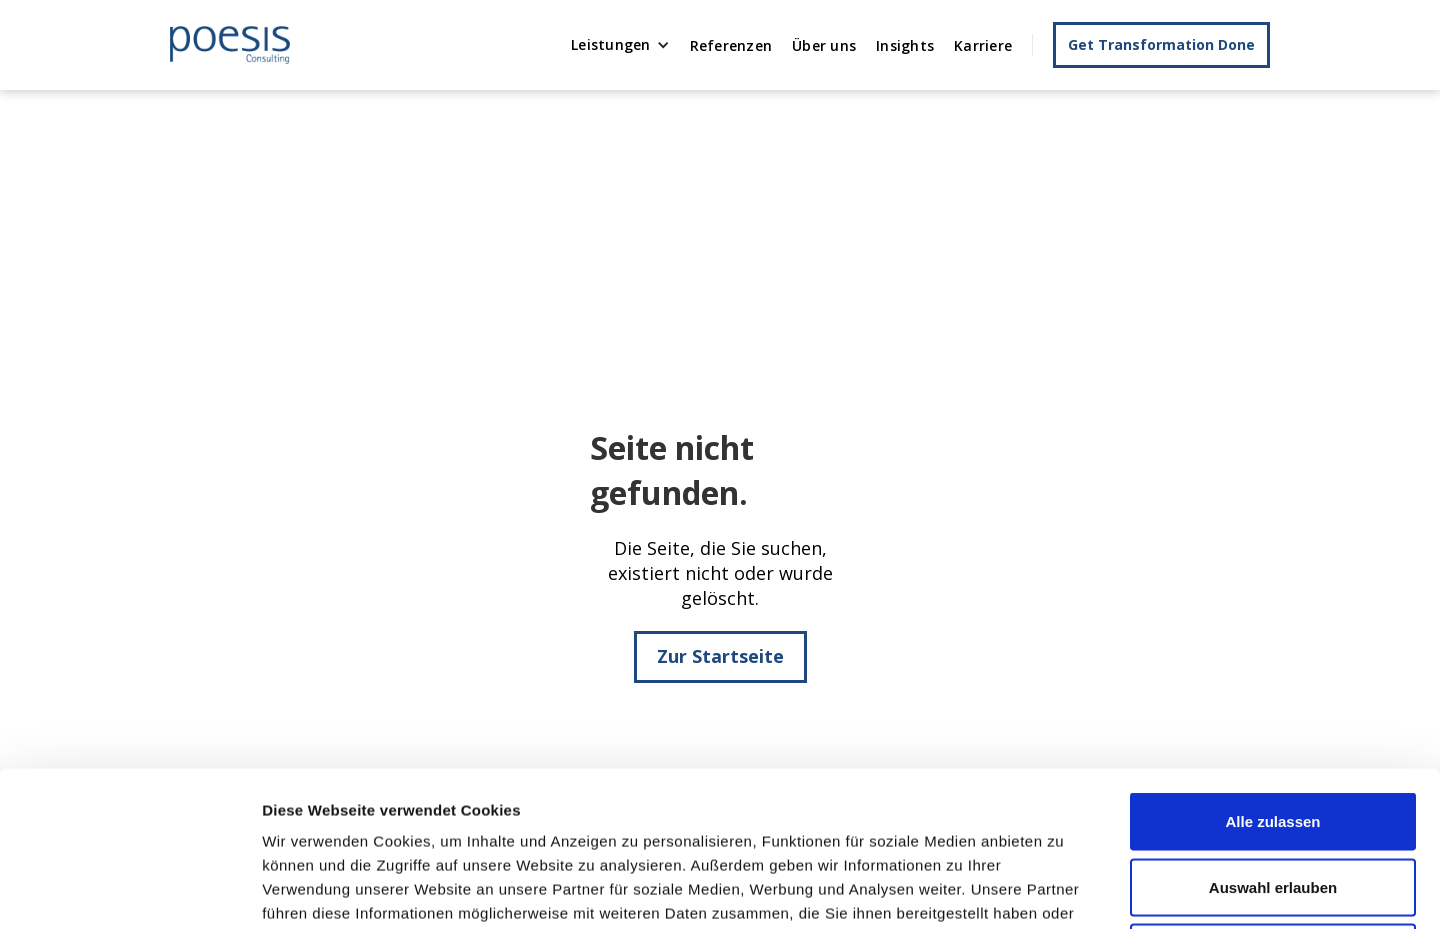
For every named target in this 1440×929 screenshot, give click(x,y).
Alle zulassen (1272, 666)
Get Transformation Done (1161, 44)
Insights (905, 45)
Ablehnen (1273, 797)
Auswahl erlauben (1273, 732)
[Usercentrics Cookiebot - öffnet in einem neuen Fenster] (129, 890)
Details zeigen (1063, 889)
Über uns (824, 45)
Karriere (983, 45)
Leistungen (611, 44)
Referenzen (731, 45)
